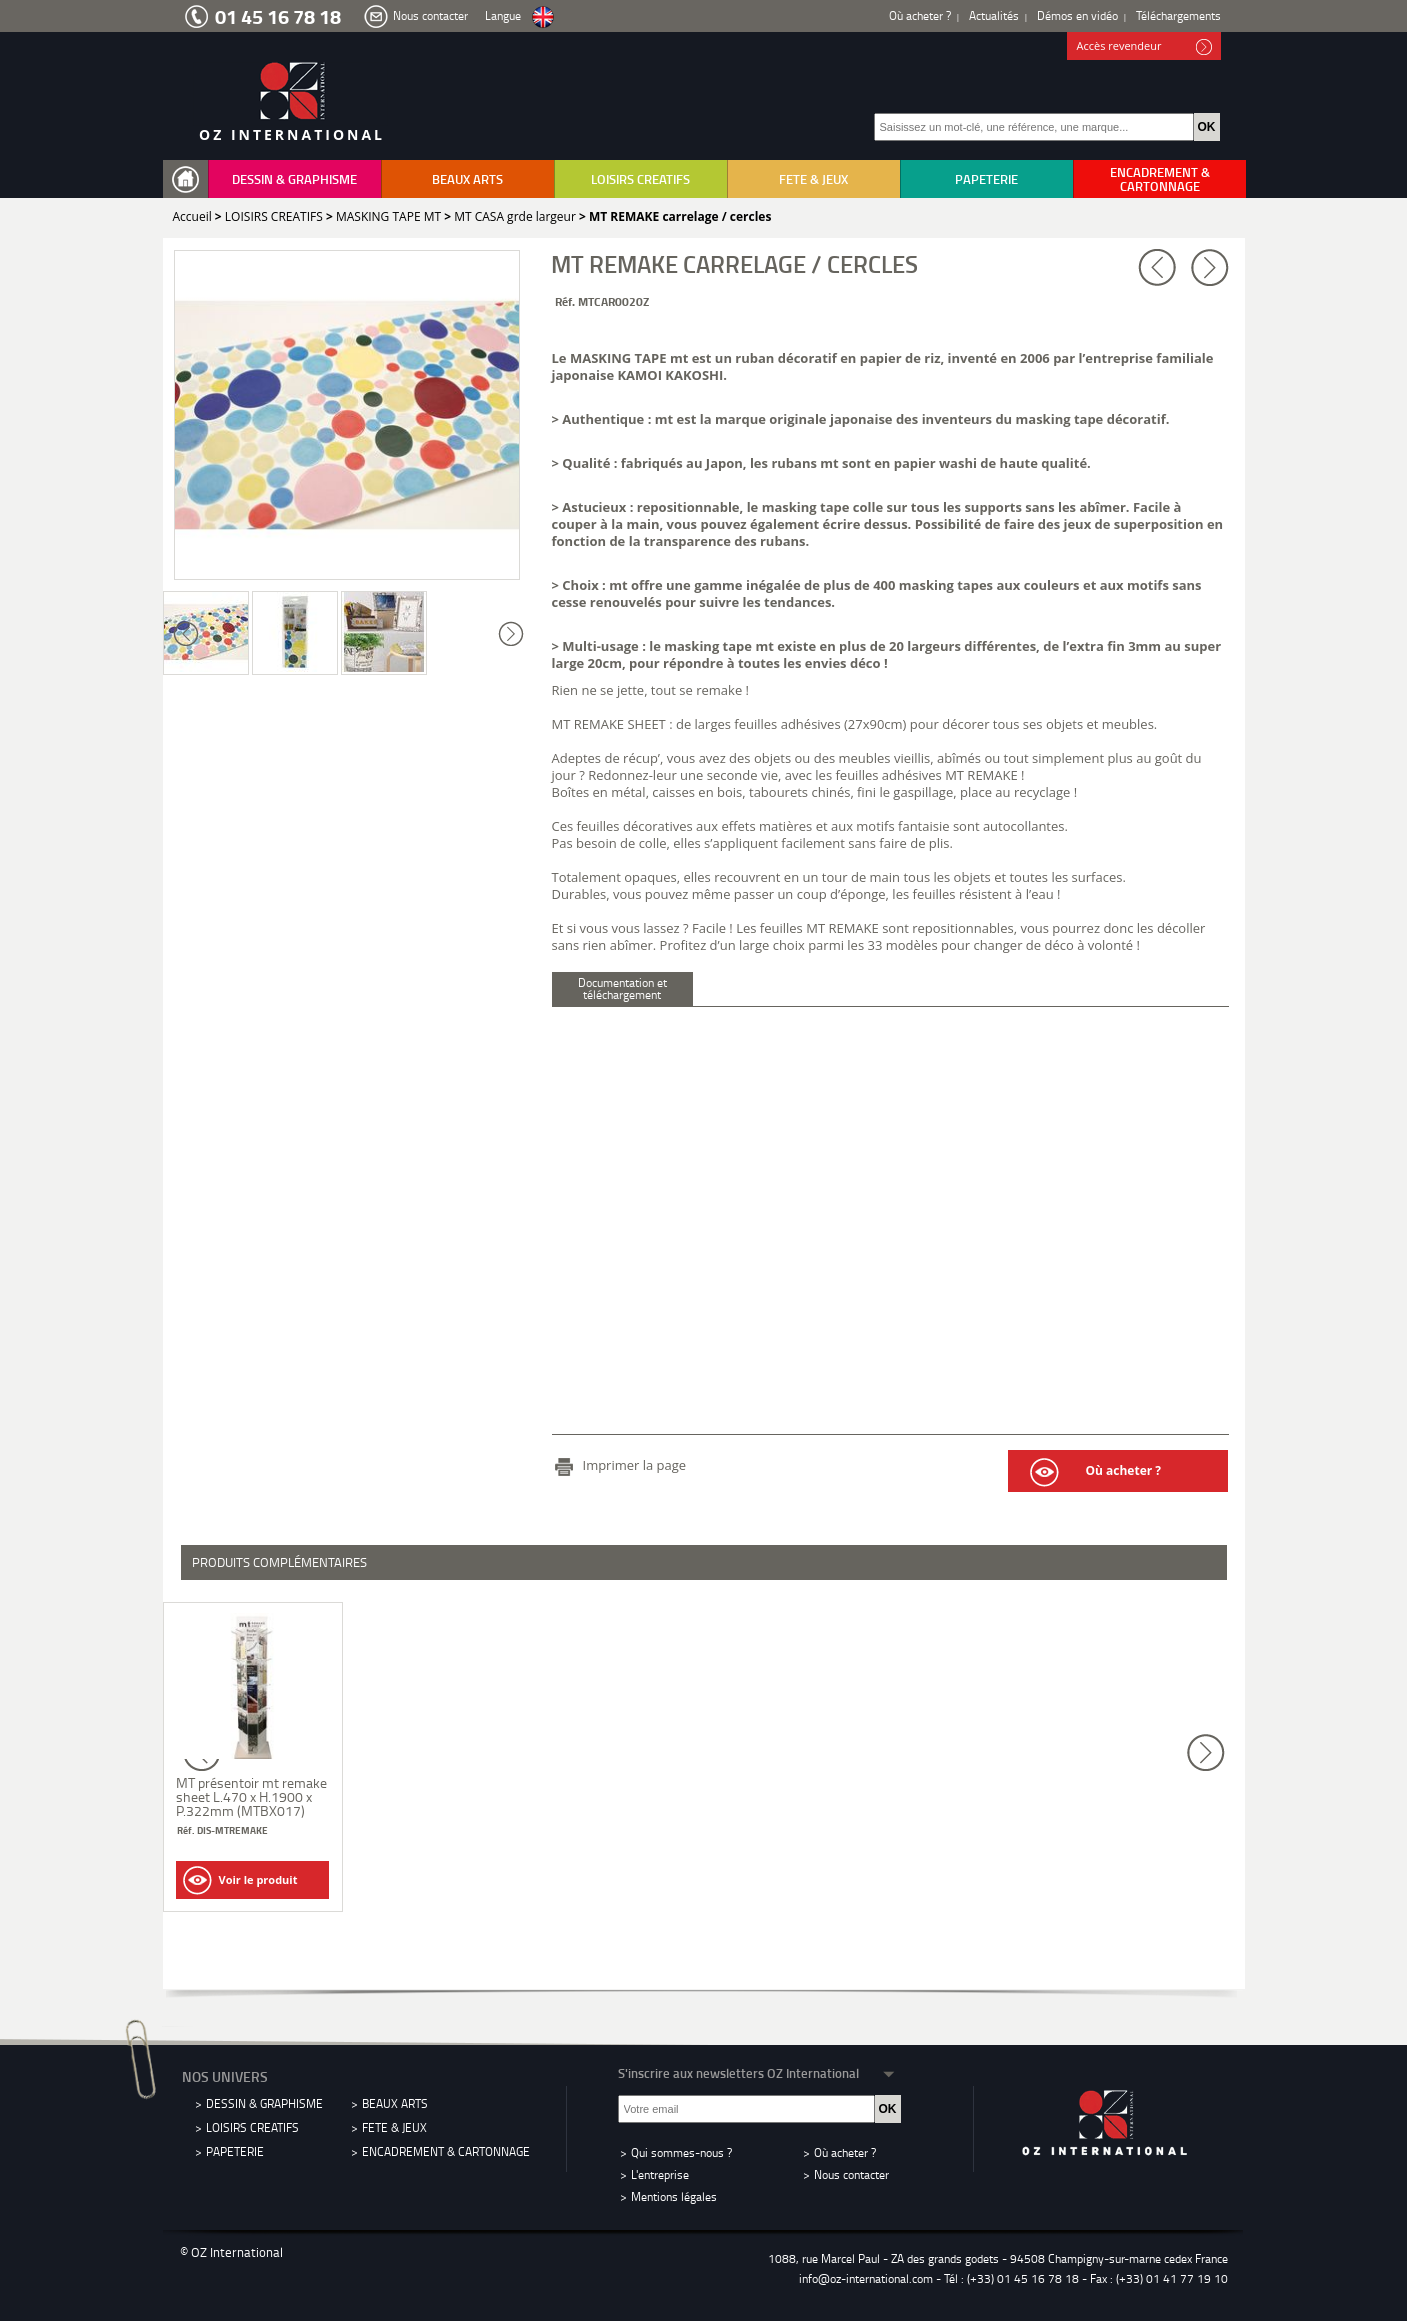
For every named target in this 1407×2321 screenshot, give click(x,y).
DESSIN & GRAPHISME (294, 179)
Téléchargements (1178, 15)
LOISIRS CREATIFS (640, 179)
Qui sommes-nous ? (681, 2152)
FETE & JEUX (813, 179)
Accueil (192, 216)
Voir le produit (240, 1880)
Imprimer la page (635, 1465)
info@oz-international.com (866, 2278)
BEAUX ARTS (467, 179)
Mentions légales (674, 2196)
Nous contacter (430, 15)
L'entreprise (660, 2174)
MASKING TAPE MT (388, 216)
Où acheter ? (920, 15)
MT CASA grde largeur (515, 216)
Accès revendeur (1144, 47)
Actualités (994, 15)
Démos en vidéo (1077, 15)
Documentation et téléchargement (622, 988)
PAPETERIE (986, 179)
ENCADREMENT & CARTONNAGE (1160, 179)
